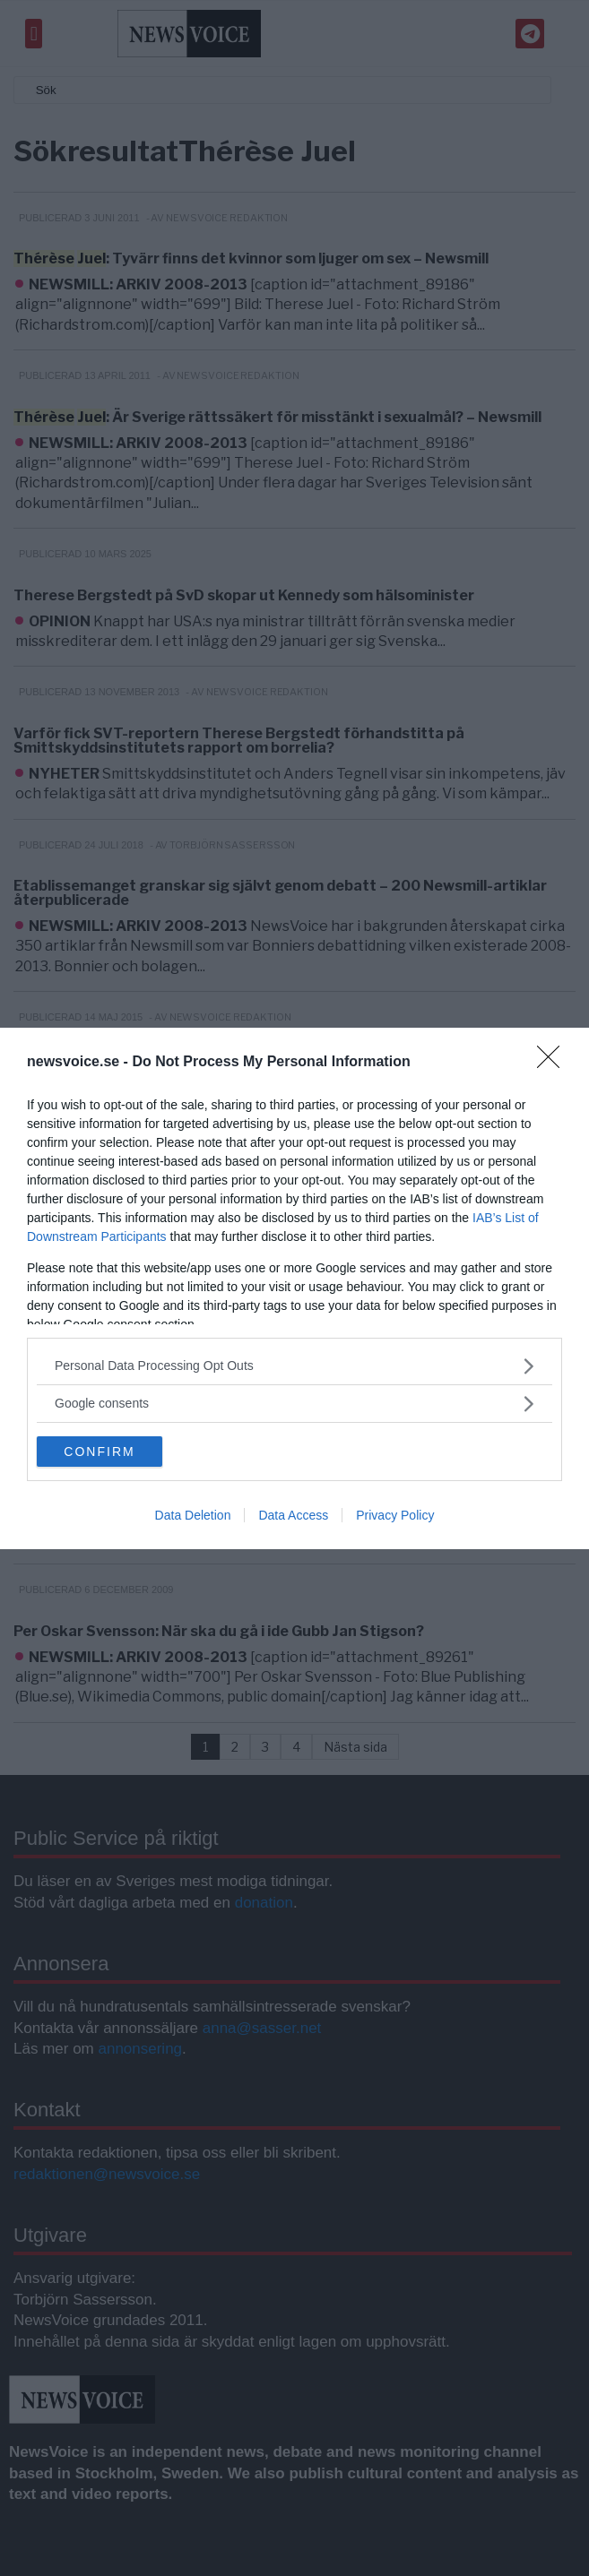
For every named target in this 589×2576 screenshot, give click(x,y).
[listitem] (294, 1366)
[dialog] (294, 1288)
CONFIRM (99, 1451)
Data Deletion (193, 1515)
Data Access (293, 1515)
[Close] (554, 1063)
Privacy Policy (395, 1515)
